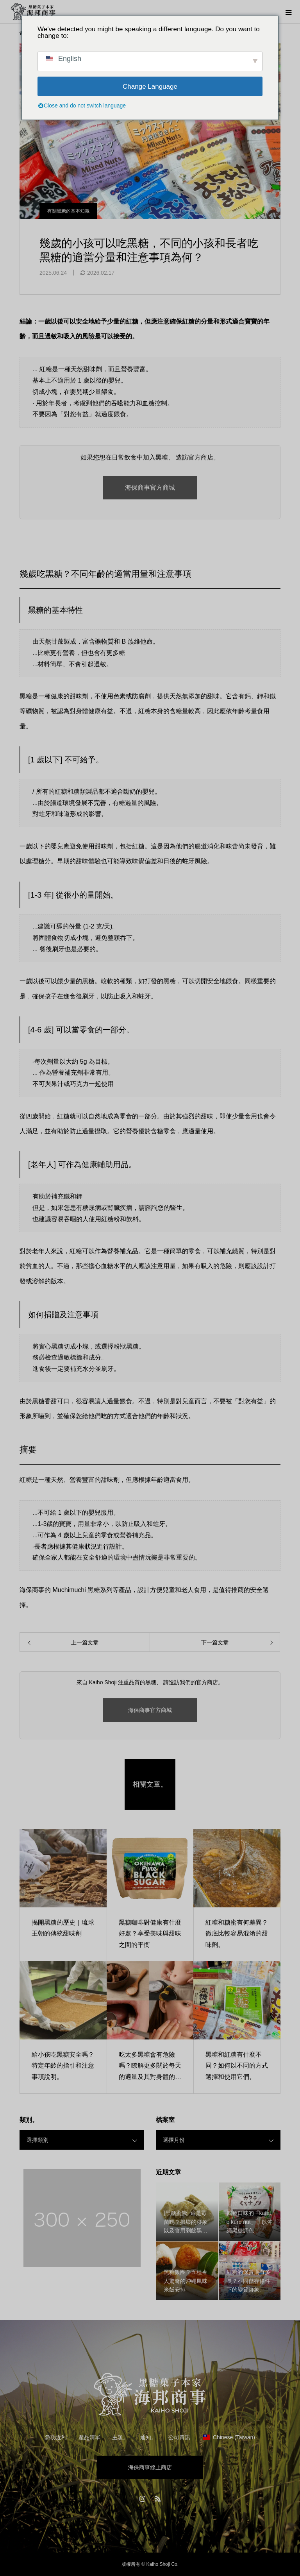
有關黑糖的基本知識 (68, 211)
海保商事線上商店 (150, 2467)
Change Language (150, 86)
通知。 (148, 2437)
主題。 (120, 2437)
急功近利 (56, 2437)
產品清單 (89, 2437)
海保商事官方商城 (150, 487)
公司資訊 (179, 2437)
